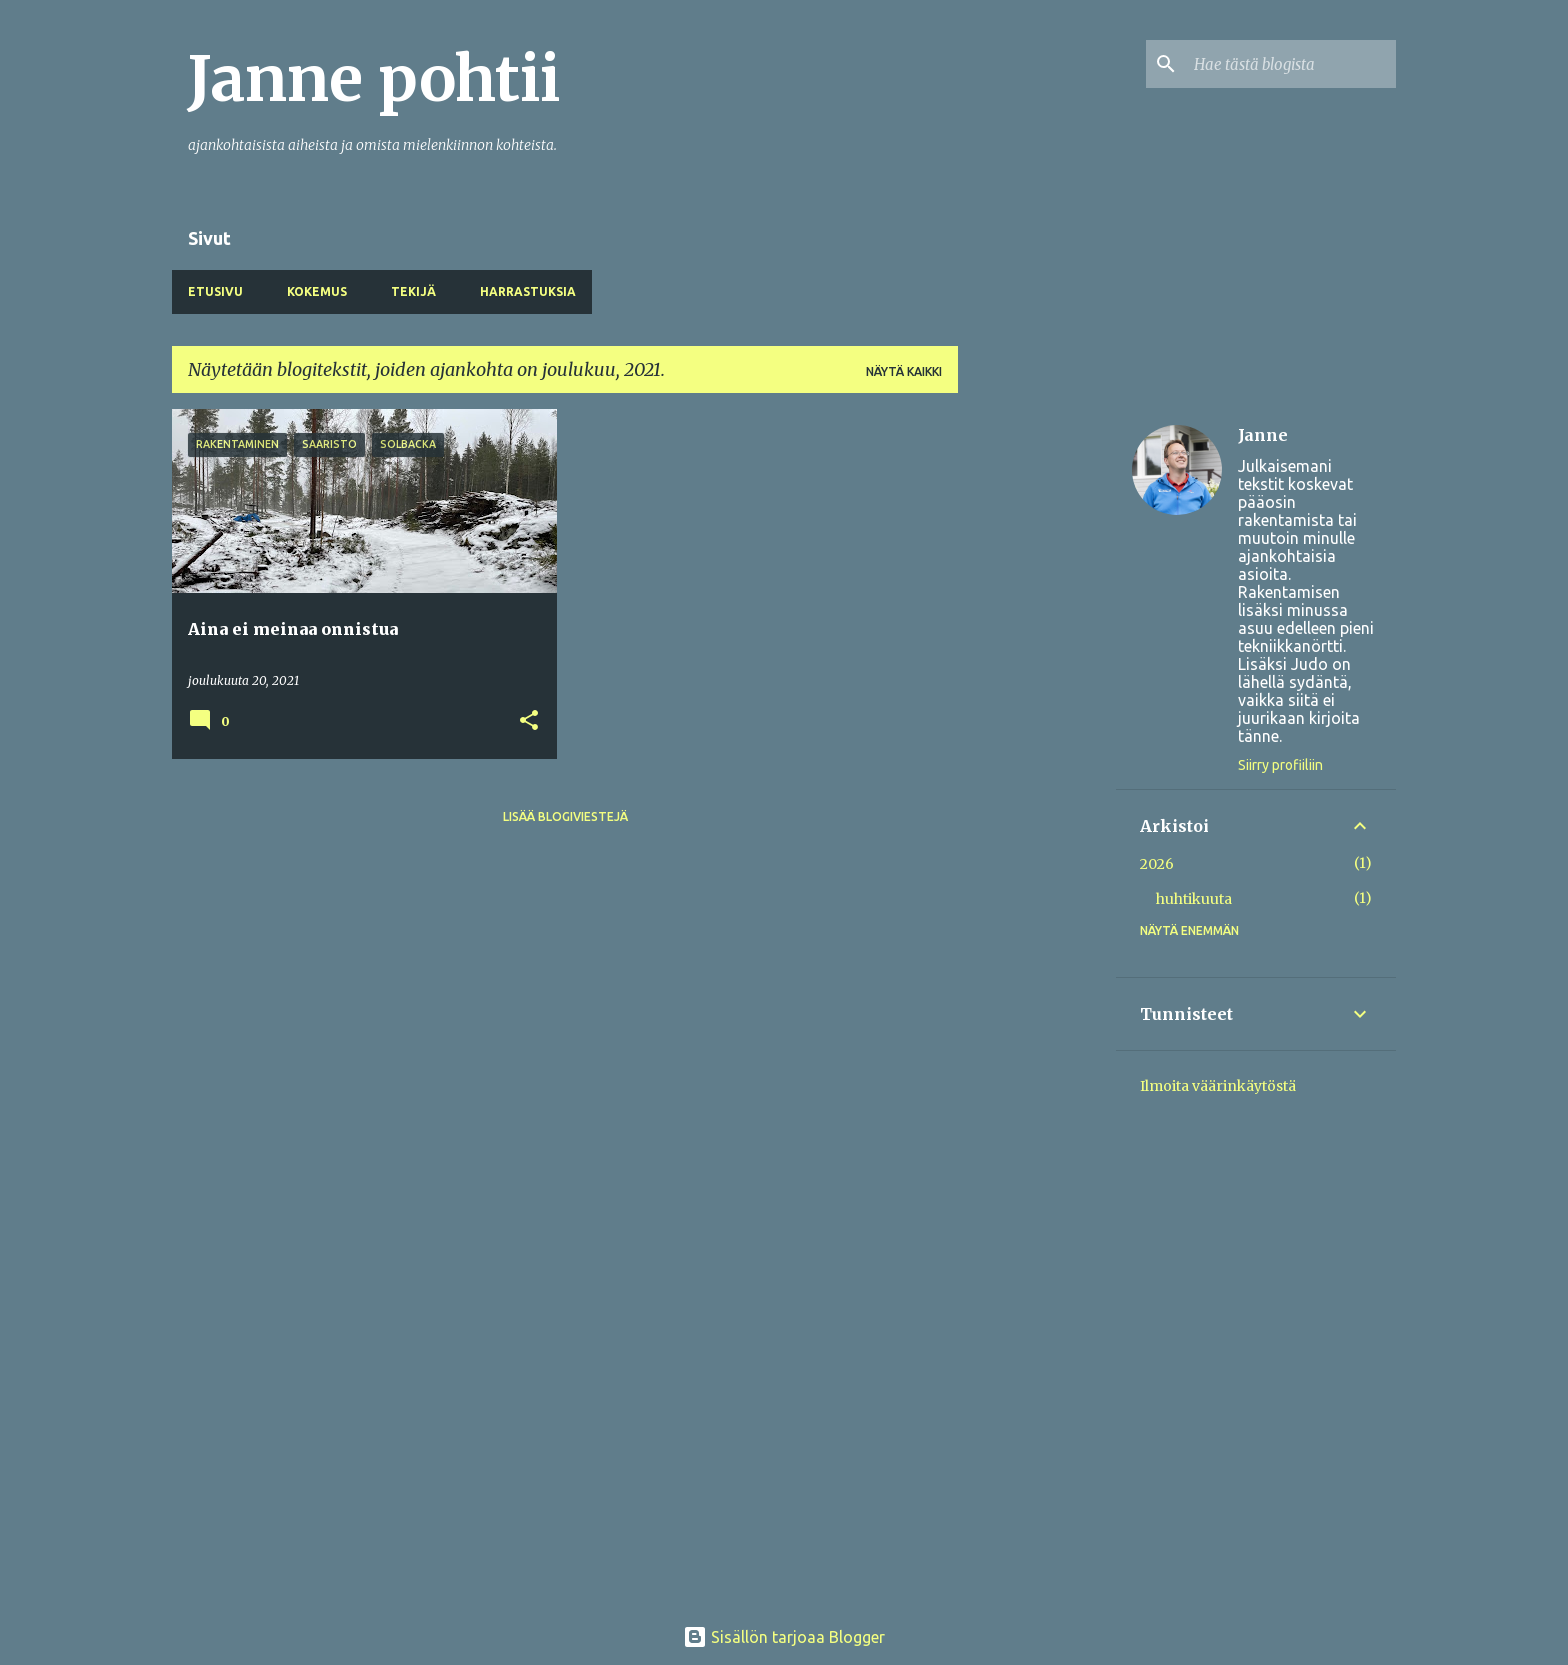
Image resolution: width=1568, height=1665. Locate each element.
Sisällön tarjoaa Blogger (784, 1637)
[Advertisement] (1037, 709)
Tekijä (413, 291)
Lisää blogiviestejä (565, 816)
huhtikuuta (1194, 899)
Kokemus (317, 291)
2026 (1157, 864)
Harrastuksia (528, 291)
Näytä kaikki (904, 371)
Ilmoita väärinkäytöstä (1218, 1086)
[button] (529, 721)
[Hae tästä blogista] (1291, 64)
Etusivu (215, 291)
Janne (1263, 435)
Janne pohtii (374, 79)
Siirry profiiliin (1280, 765)
